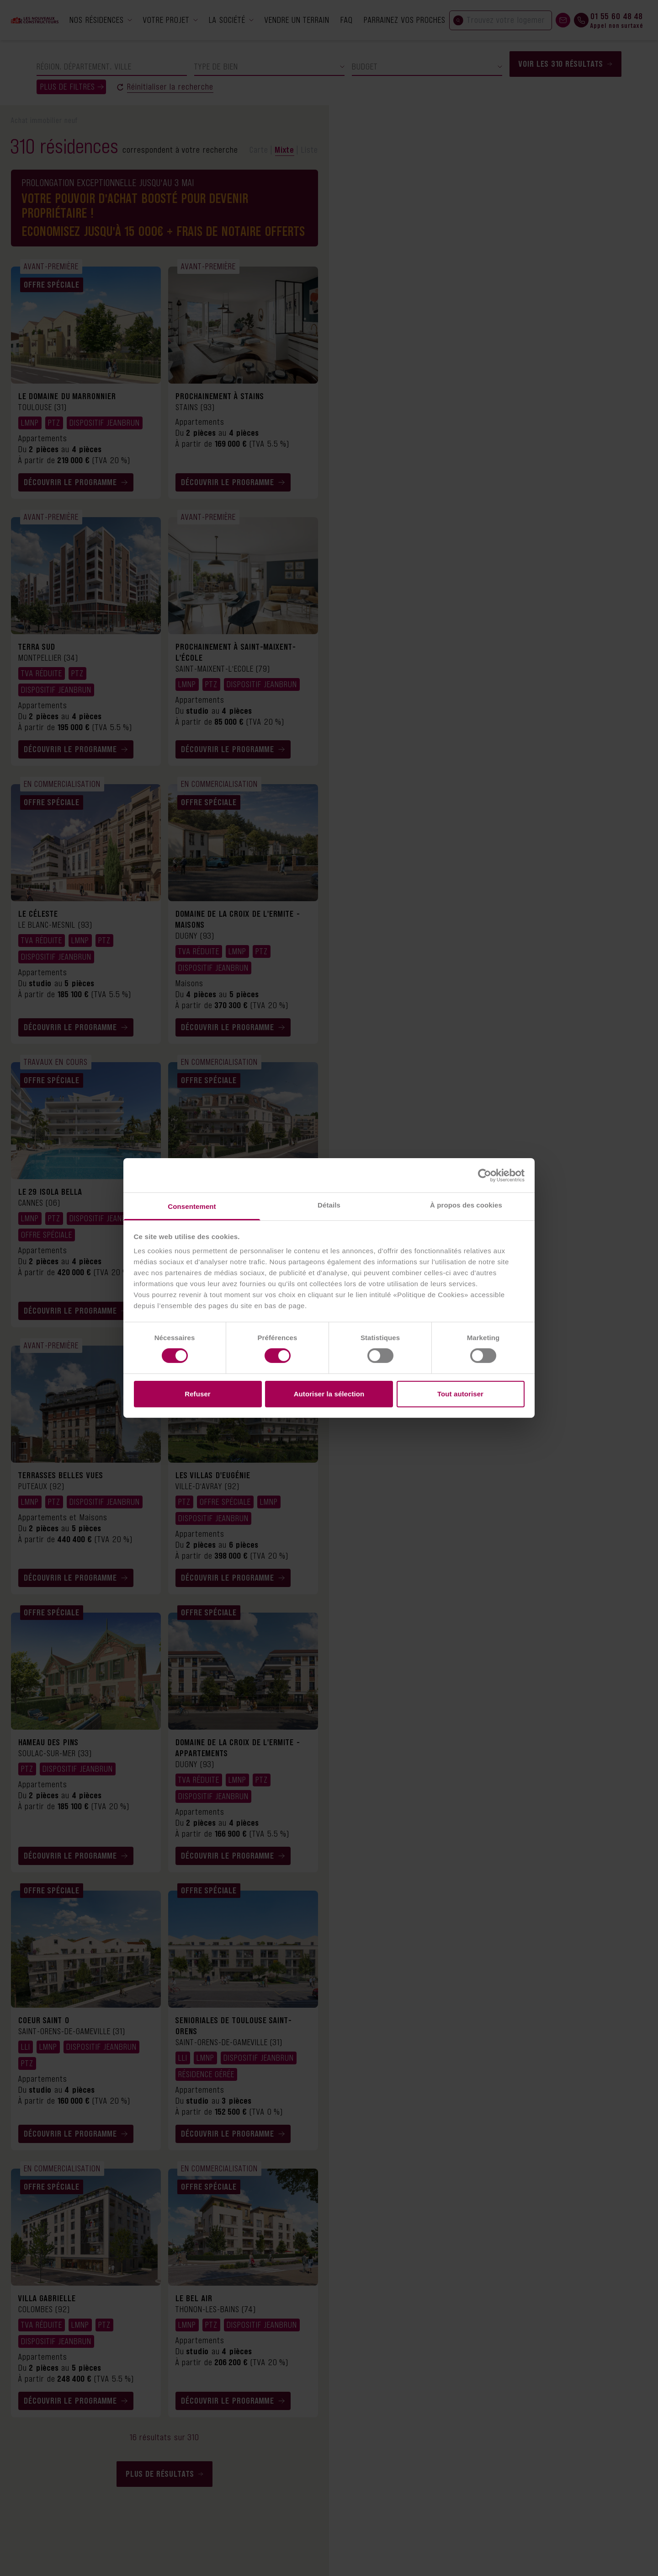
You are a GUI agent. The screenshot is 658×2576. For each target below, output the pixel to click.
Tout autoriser (460, 1394)
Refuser (198, 1394)
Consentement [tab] (192, 1206)
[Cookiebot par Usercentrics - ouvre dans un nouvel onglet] (485, 1175)
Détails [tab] (329, 1205)
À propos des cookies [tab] (466, 1205)
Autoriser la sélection (329, 1394)
